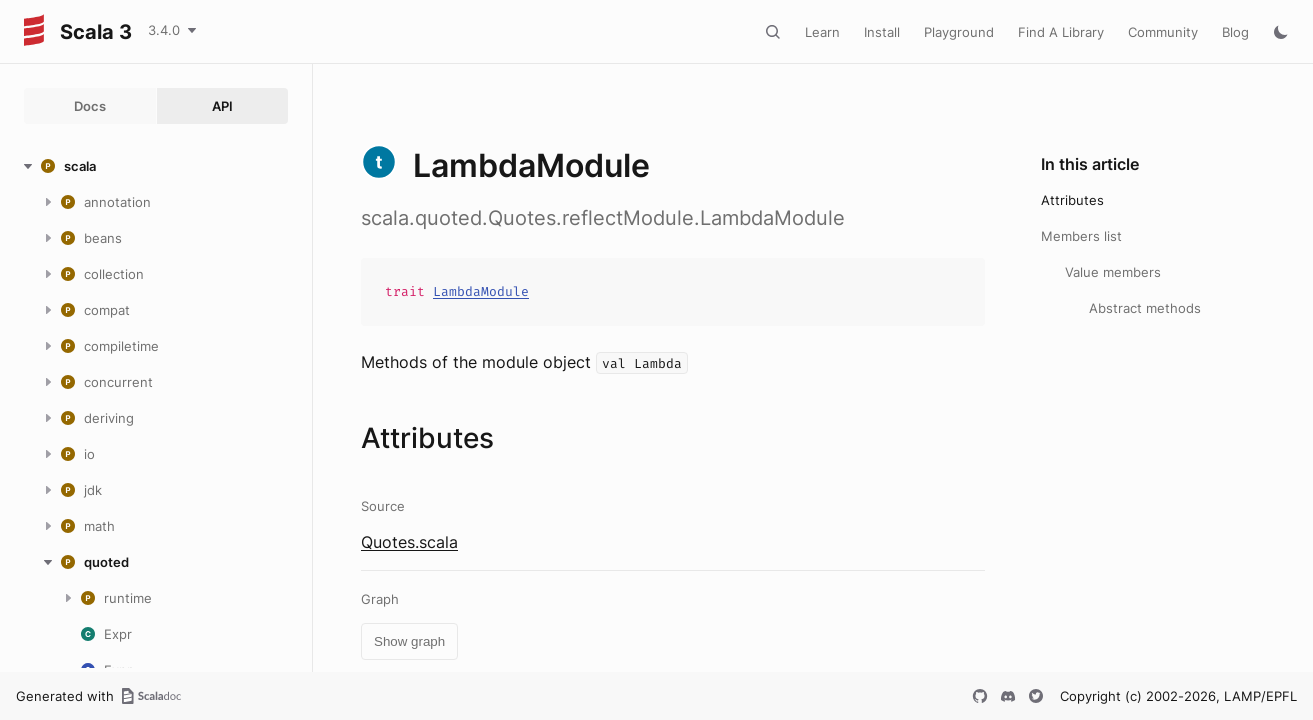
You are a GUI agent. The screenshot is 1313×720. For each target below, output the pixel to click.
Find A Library (1061, 32)
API (222, 106)
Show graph (409, 641)
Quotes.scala (409, 542)
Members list (1081, 236)
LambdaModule (481, 291)
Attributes (1072, 200)
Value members (1113, 272)
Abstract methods (1145, 308)
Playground (959, 32)
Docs (90, 106)
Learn (822, 32)
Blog (1235, 32)
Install (882, 32)
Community (1163, 32)
